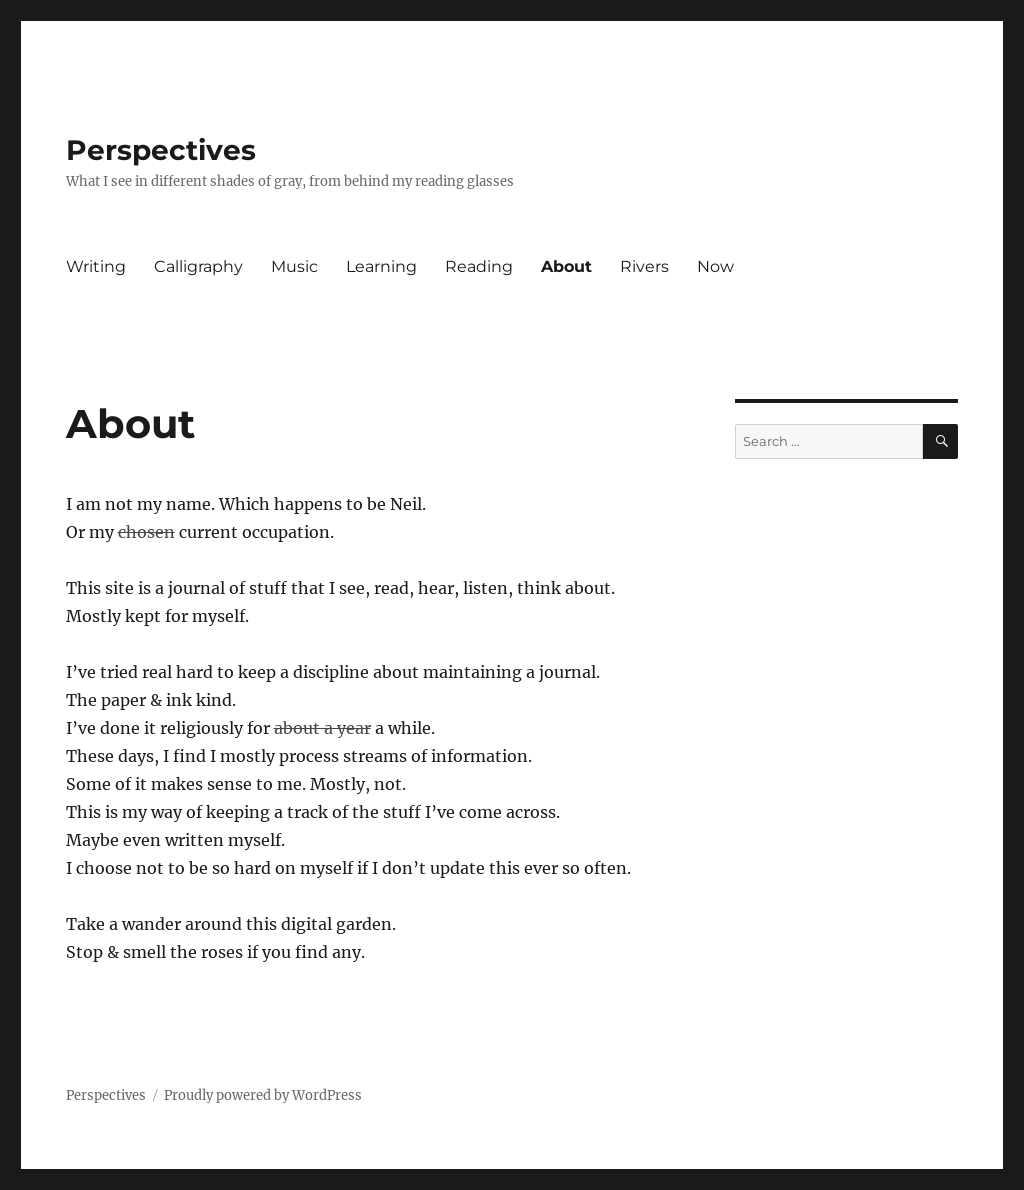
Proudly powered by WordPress (263, 1095)
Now (715, 266)
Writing (96, 266)
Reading (479, 266)
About (566, 266)
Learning (381, 266)
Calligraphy (198, 266)
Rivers (644, 266)
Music (294, 266)
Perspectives (161, 150)
